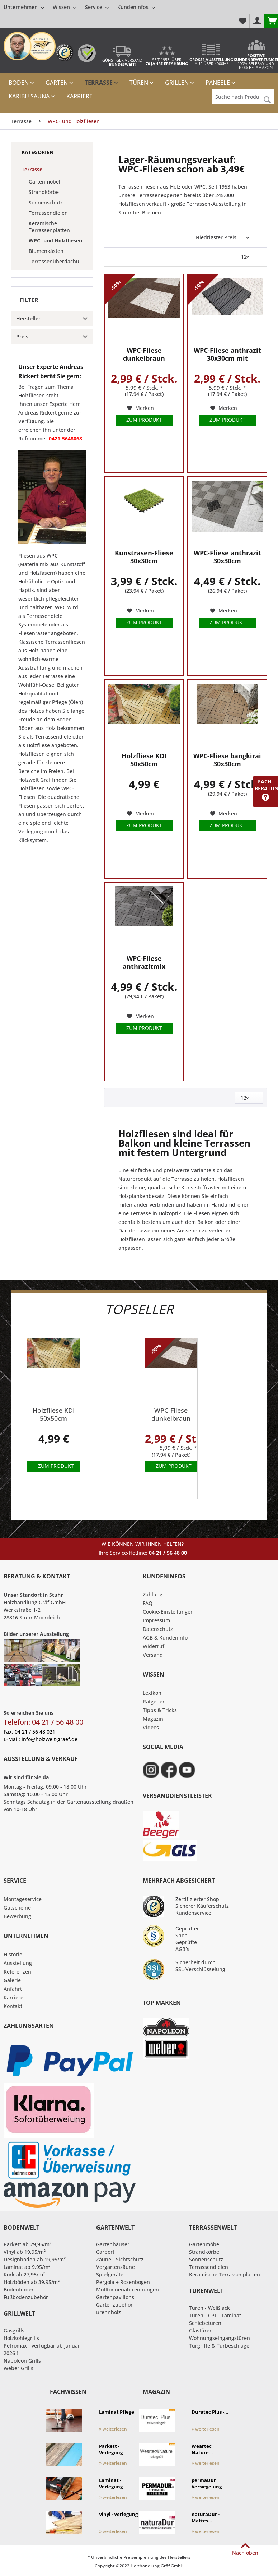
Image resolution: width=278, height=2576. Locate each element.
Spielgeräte (109, 2274)
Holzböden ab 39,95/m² (32, 2282)
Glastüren (201, 2330)
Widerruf (153, 1646)
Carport (105, 2251)
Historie (13, 1954)
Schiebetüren (205, 2323)
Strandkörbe (44, 192)
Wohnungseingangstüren (219, 2338)
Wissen (64, 7)
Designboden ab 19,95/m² (35, 2259)
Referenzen (17, 1971)
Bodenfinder (19, 2289)
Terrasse (32, 169)
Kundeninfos (136, 7)
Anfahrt (13, 1988)
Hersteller (28, 318)
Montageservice (23, 1899)
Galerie (12, 1980)
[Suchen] (267, 100)
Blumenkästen (46, 251)
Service (97, 7)
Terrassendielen (48, 212)
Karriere (13, 1997)
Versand (153, 1654)
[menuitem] (79, 7)
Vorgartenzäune (115, 2266)
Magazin (153, 1718)
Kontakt (13, 2006)
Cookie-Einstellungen (168, 1611)
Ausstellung (18, 1963)
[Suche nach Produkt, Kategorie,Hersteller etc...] (243, 96)
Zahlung (152, 1594)
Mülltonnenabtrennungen (127, 2289)
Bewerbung (17, 1916)
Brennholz (108, 2312)
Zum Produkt (144, 419)
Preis (22, 336)
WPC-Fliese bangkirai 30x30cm (227, 760)
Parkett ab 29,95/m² (27, 2244)
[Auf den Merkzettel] (140, 408)
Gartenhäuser (112, 2244)
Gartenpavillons (115, 2297)
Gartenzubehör (114, 2304)
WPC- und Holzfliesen (55, 240)
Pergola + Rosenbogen (123, 2282)
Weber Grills (18, 2368)
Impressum (156, 1620)
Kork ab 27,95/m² (24, 2274)
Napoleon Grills (22, 2360)
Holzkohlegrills (21, 2338)
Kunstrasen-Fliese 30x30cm (144, 557)
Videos (151, 1727)
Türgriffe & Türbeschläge (219, 2345)
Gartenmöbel (44, 181)
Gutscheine (17, 1907)
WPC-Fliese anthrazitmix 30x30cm (144, 962)
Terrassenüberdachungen (59, 261)
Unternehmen (24, 7)
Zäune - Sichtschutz (119, 2259)
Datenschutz (158, 1628)
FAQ (147, 1603)
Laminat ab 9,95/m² (27, 2266)
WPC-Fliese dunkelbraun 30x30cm (144, 354)
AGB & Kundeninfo (165, 1637)
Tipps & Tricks (160, 1710)
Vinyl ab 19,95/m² (25, 2251)
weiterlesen (113, 2429)
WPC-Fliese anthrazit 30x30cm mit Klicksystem (227, 354)
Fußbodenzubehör (26, 2297)
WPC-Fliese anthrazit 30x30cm (227, 557)
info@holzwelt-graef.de (49, 1739)
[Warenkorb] (271, 21)
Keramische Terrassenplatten (49, 226)
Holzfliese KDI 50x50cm (144, 760)
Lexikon (152, 1692)
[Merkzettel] (242, 21)
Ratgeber (154, 1701)
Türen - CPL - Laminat (215, 2315)
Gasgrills (14, 2330)
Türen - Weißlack (209, 2307)
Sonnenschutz (46, 202)
